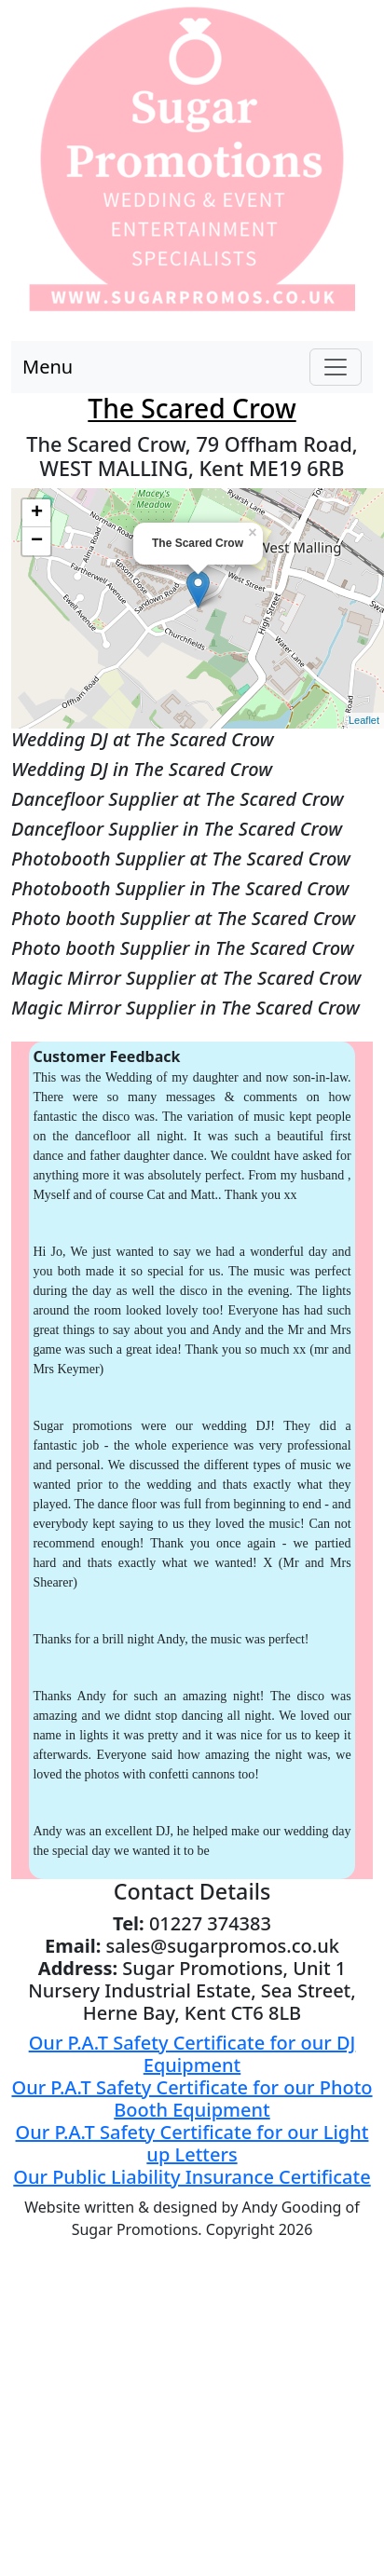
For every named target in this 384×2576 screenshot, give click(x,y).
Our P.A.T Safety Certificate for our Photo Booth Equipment (191, 2098)
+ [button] (37, 513)
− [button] (37, 541)
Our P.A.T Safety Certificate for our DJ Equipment (192, 2054)
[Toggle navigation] (335, 367)
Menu (47, 366)
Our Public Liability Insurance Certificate (191, 2176)
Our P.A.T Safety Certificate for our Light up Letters (192, 2143)
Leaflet (364, 720)
